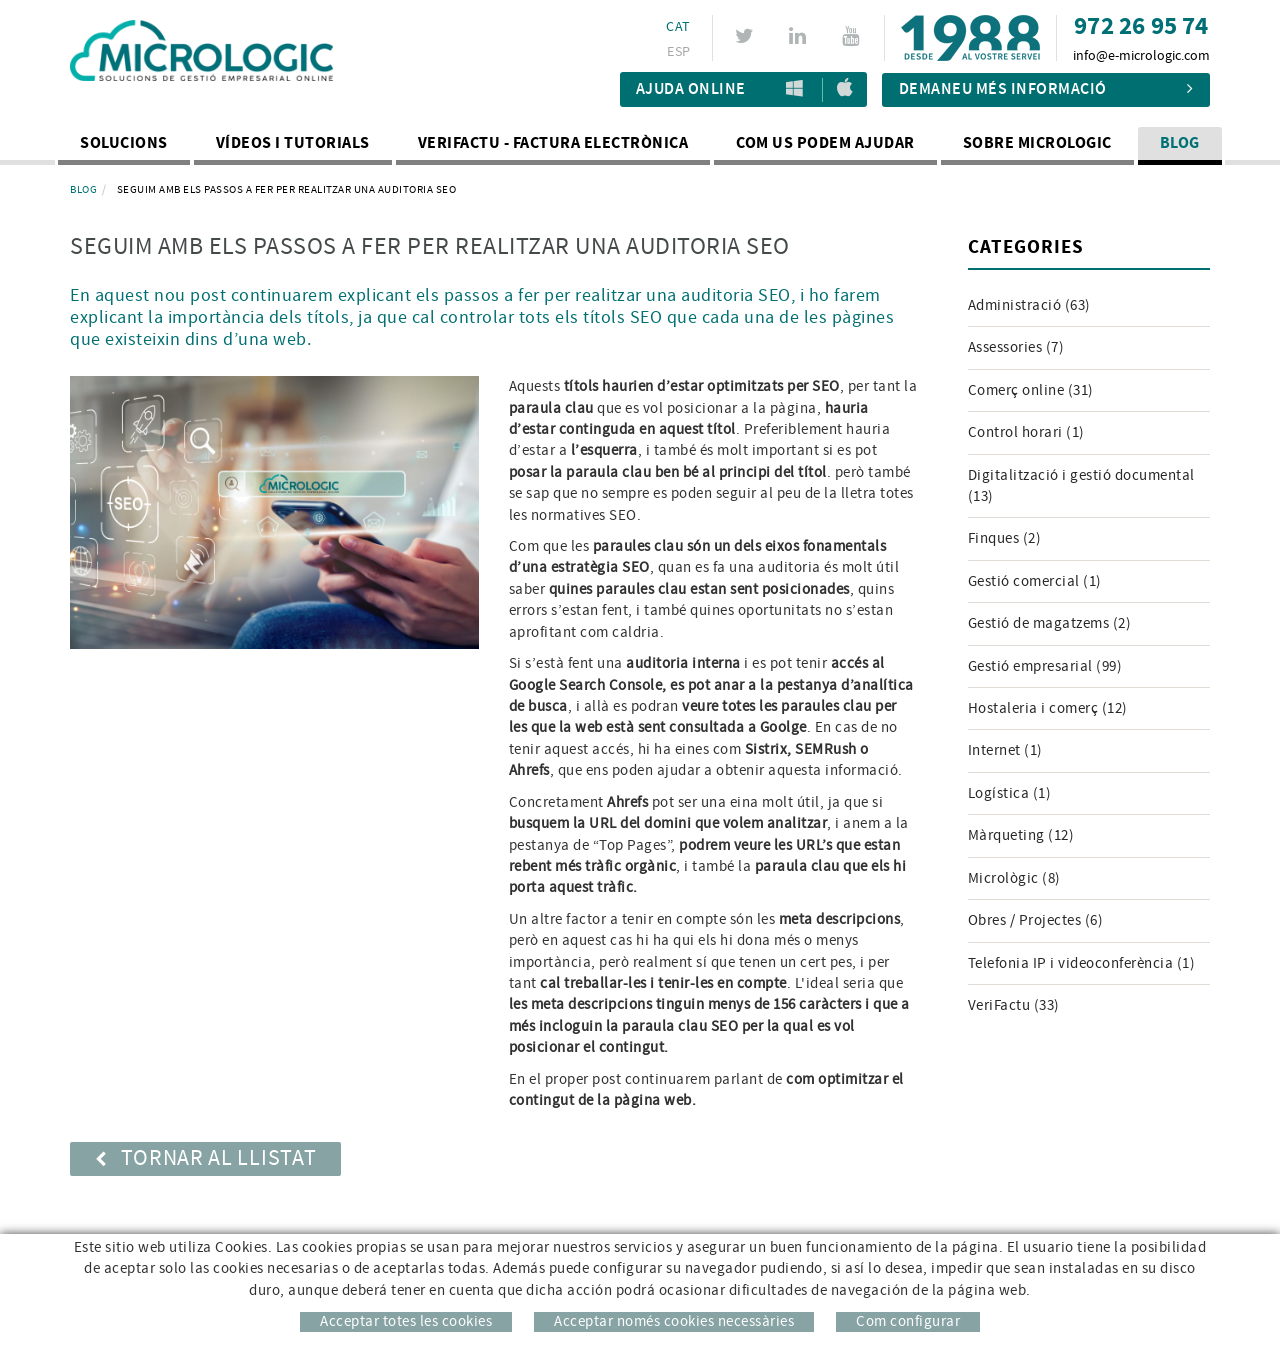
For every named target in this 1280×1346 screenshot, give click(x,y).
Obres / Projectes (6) (1036, 920)
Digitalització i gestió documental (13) (1081, 486)
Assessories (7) (1016, 347)
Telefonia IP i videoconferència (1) (1082, 963)
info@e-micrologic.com (1141, 56)
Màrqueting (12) (1021, 835)
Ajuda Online (691, 89)
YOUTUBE (853, 36)
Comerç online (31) (1031, 390)
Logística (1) (1010, 793)
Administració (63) (1029, 305)
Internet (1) (1005, 750)
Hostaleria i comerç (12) (1048, 708)
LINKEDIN (800, 36)
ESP (678, 52)
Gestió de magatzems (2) (1050, 623)
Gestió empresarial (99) (1045, 666)
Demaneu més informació (1046, 89)
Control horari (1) (1026, 432)
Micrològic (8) (1014, 878)
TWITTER (747, 36)
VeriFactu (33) (1014, 1005)
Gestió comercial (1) (1035, 581)
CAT (678, 27)
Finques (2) (1005, 538)
